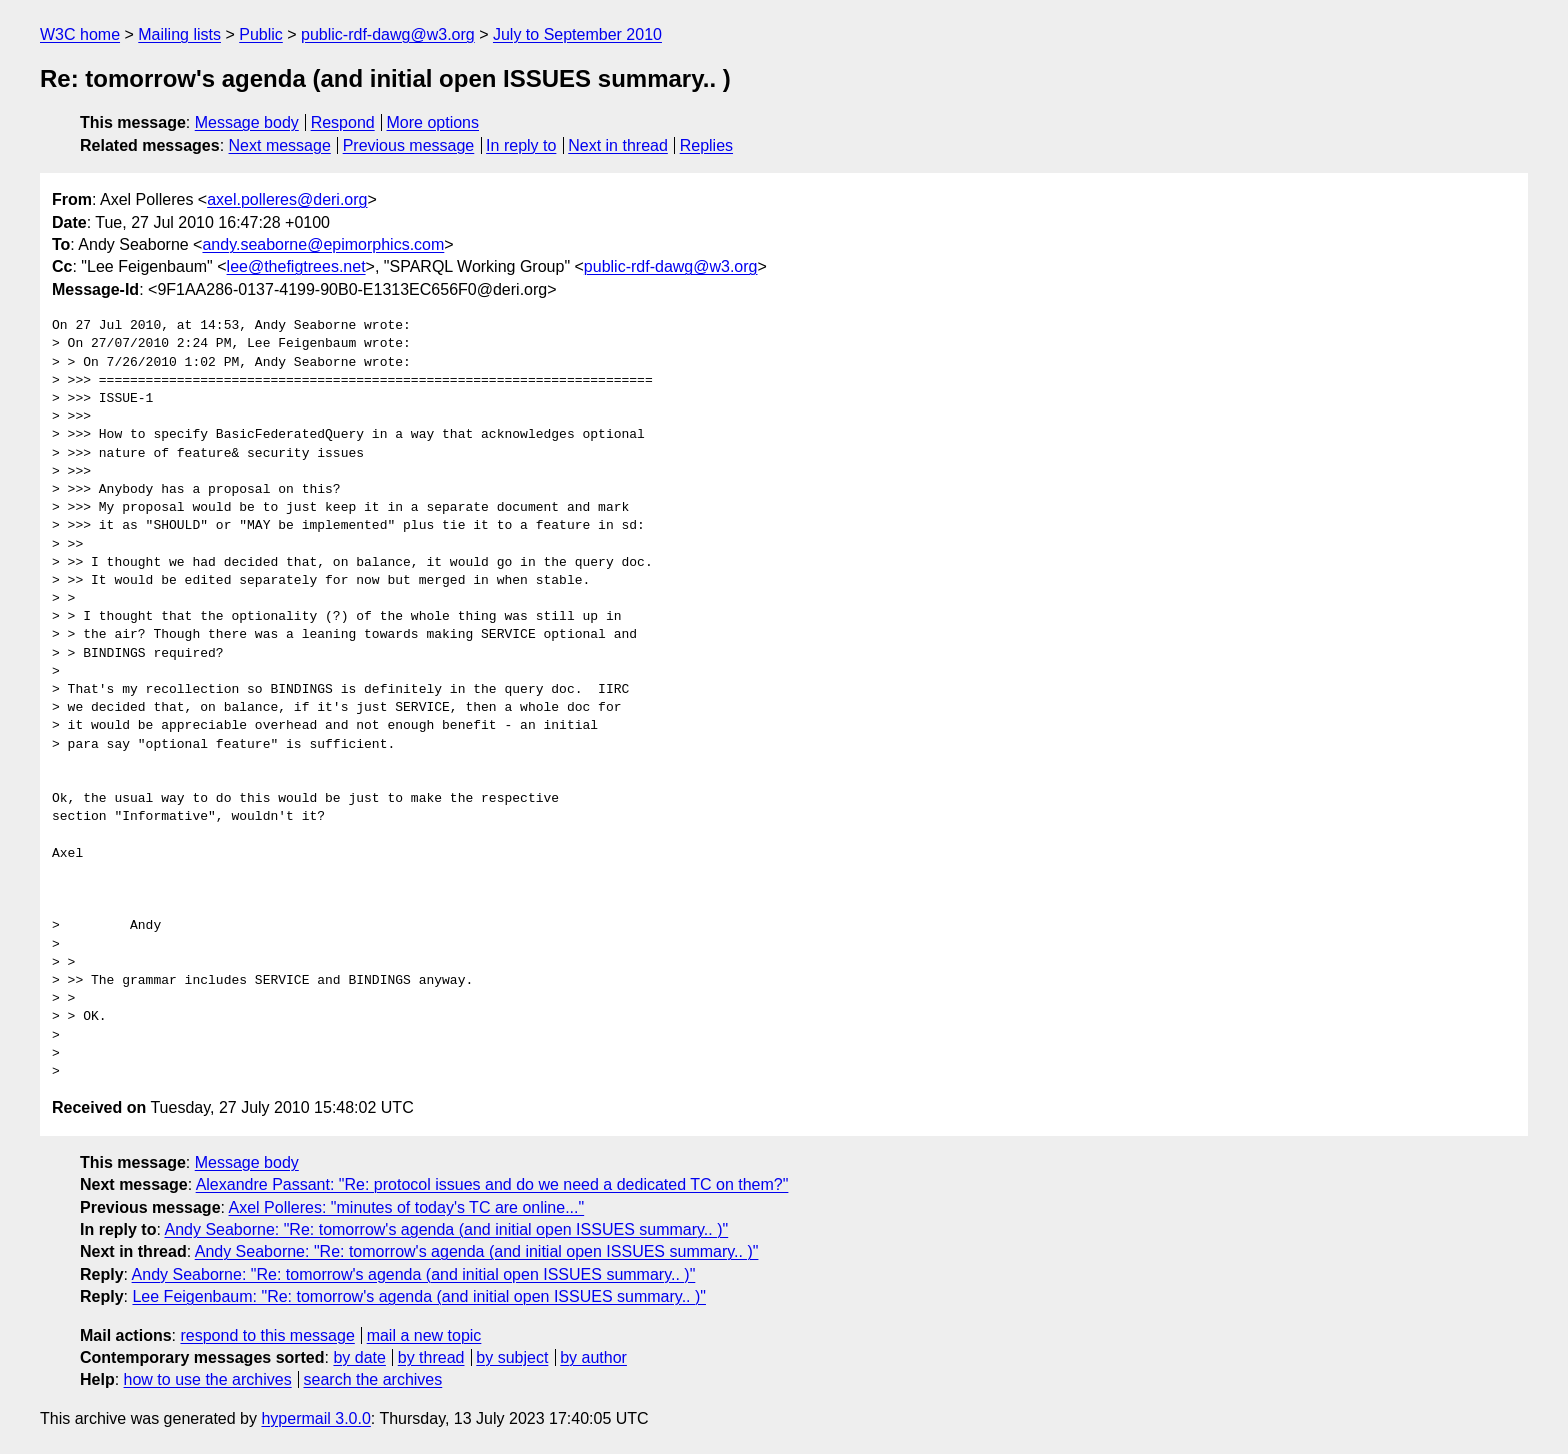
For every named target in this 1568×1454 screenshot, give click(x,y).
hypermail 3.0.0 (315, 1418)
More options (433, 122)
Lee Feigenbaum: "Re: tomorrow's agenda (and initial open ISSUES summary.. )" (419, 1296)
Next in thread (618, 145)
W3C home (80, 34)
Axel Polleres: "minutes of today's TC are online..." (407, 1207)
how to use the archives (208, 1379)
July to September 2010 (577, 34)
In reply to (521, 145)
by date (359, 1357)
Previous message (409, 145)
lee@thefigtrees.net (296, 266)
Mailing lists (179, 34)
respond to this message (267, 1335)
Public (261, 34)
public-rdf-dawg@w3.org (388, 34)
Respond (343, 122)
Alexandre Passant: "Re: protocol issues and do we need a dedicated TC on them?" (492, 1184)
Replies (706, 145)
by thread (431, 1357)
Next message (280, 145)
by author (593, 1357)
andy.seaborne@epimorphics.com (323, 244)
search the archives (373, 1379)
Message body (247, 122)
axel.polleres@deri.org (287, 199)
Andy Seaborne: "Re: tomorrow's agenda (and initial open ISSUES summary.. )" (446, 1229)
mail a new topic (424, 1335)
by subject (512, 1357)
